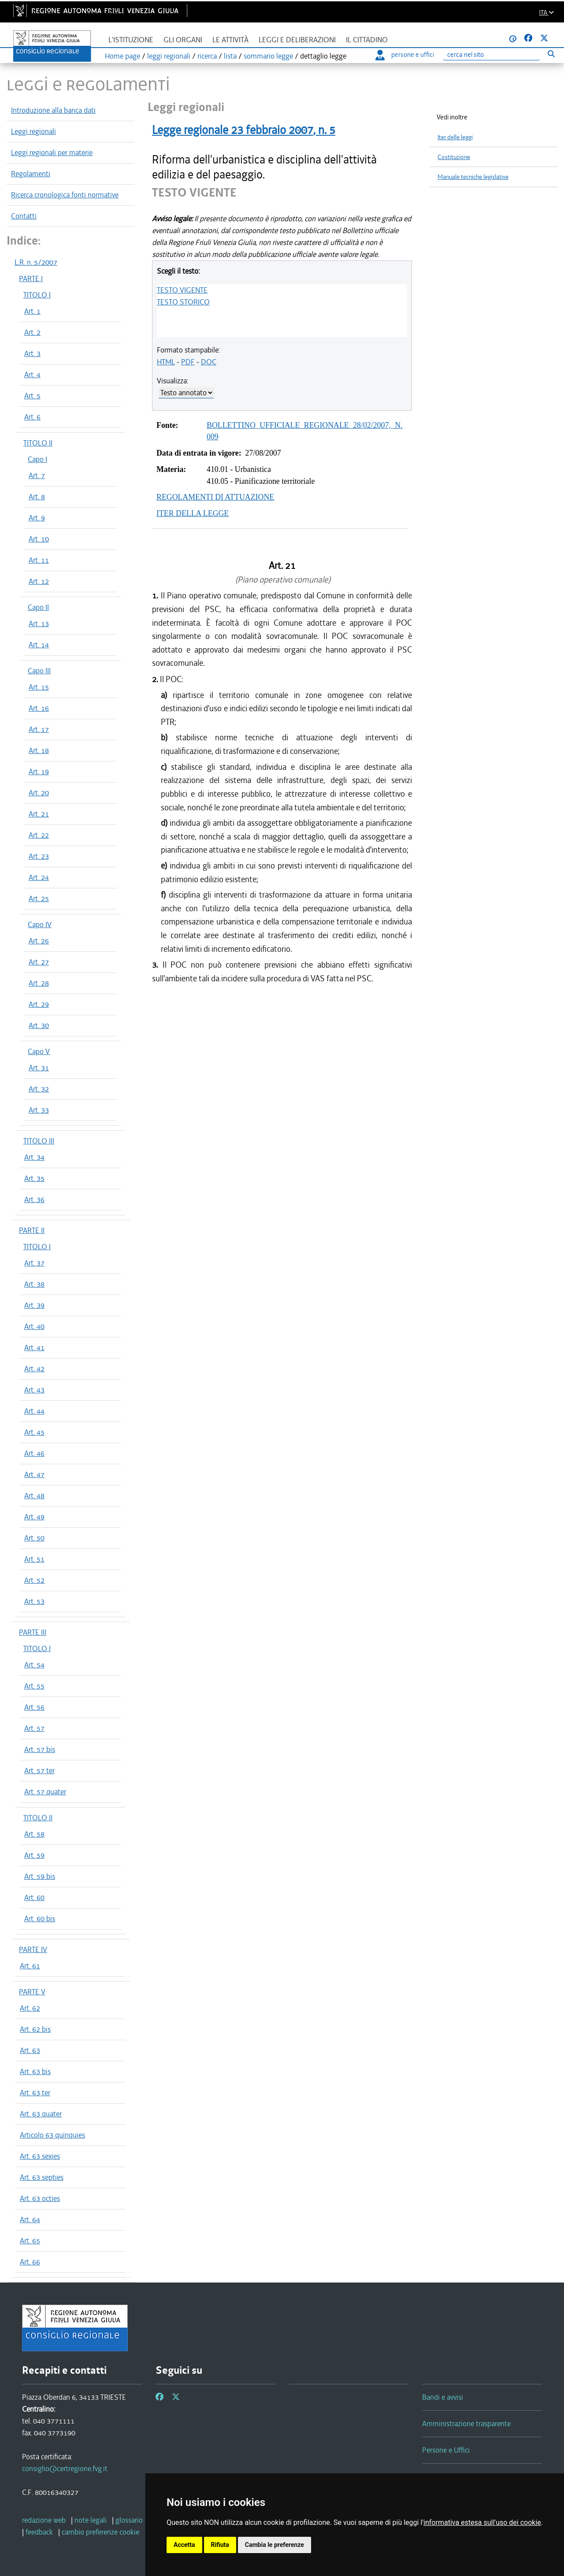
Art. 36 (34, 1199)
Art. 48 (34, 1495)
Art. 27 (39, 962)
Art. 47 (34, 1474)
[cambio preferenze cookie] (100, 2532)
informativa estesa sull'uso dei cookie (482, 2522)
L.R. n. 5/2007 (36, 262)
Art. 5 (32, 396)
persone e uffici (404, 54)
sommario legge (268, 56)
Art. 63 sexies (40, 2156)
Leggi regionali (33, 131)
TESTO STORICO (183, 302)
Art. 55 (34, 1686)
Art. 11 (39, 560)
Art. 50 (34, 1538)
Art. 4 (32, 374)
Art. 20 (39, 793)
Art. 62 (30, 2008)
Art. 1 (32, 311)
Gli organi (182, 40)
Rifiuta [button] (220, 2544)
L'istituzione (130, 40)
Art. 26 (39, 941)
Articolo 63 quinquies (52, 2135)
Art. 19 (39, 771)
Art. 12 (39, 581)
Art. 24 (39, 877)
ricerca (207, 56)
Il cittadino (367, 40)
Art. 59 (34, 1855)
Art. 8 (37, 496)
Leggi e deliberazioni (297, 40)
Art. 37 (34, 1263)
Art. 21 (39, 814)
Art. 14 (39, 645)
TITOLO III (38, 1141)
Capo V (39, 1051)
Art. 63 (30, 2050)
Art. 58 (34, 1834)
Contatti (24, 216)
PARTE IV (33, 1949)
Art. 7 (37, 475)
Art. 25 (39, 898)
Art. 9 (37, 518)
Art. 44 (34, 1411)
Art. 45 (34, 1432)
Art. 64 (30, 2219)
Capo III (39, 671)
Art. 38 (34, 1284)
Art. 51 (34, 1559)
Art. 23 (39, 856)
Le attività (230, 40)
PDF (188, 362)
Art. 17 (39, 729)
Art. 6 (32, 417)
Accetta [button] (184, 2544)
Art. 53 (34, 1601)
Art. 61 (30, 1966)
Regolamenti (30, 173)
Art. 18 (39, 750)
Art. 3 (32, 353)
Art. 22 (39, 835)
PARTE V (32, 1992)
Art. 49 (34, 1517)
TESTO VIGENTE (182, 290)
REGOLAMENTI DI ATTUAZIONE (215, 497)
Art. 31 (39, 1068)
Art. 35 (34, 1178)
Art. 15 (39, 687)
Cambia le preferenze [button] (274, 2544)
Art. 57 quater (45, 1792)
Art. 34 (34, 1157)
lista (230, 56)
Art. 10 (39, 539)
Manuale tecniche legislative (473, 177)
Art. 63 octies (40, 2198)
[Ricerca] (491, 54)
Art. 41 (34, 1347)
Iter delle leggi (455, 137)
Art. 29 (39, 1004)
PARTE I (31, 278)
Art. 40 (34, 1326)
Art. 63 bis (35, 2071)
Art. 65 (30, 2241)
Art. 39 (34, 1305)
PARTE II (32, 1230)
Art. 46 (34, 1453)
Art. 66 (30, 2262)
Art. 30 (39, 1025)
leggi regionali (168, 56)
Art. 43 (34, 1390)
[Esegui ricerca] (551, 53)
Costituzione (454, 157)
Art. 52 (34, 1580)
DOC (208, 362)
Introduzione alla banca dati (53, 110)
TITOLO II (37, 443)
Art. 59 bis (39, 1876)
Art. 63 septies (41, 2177)
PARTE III (32, 1632)
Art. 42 (34, 1368)
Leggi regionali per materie (52, 152)
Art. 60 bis (39, 1918)
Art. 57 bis (39, 1749)
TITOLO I (37, 295)
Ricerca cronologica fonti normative (65, 195)
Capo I (37, 459)
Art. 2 (32, 332)
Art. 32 (39, 1089)
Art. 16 (39, 708)
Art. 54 (34, 1665)
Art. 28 (39, 983)
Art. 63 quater (41, 2114)
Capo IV (40, 924)
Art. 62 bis (35, 2029)
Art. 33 (39, 1110)
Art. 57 (34, 1728)
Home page (122, 56)
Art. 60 (34, 1897)
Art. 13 (39, 623)
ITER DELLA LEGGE (192, 513)
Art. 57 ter (39, 1770)
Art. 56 (34, 1707)
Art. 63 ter (35, 2092)
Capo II (38, 607)
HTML (166, 362)
